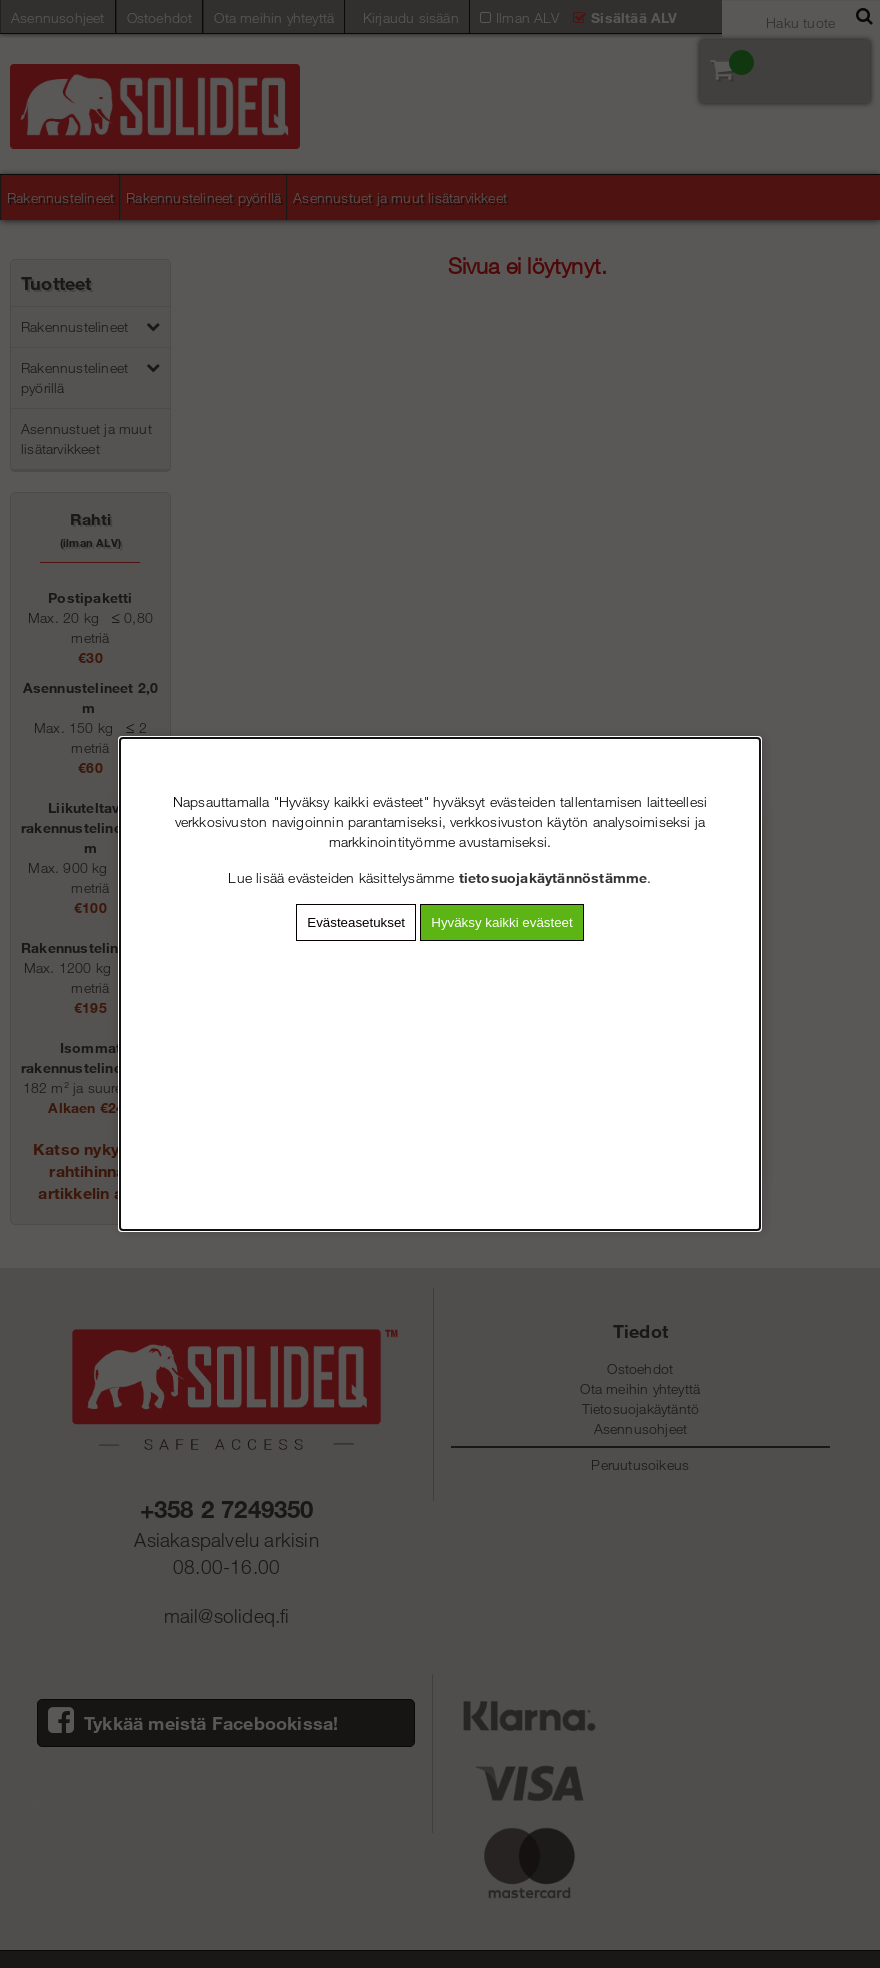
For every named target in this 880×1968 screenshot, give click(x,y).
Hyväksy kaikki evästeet (501, 922)
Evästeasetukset (356, 922)
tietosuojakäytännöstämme (553, 877)
